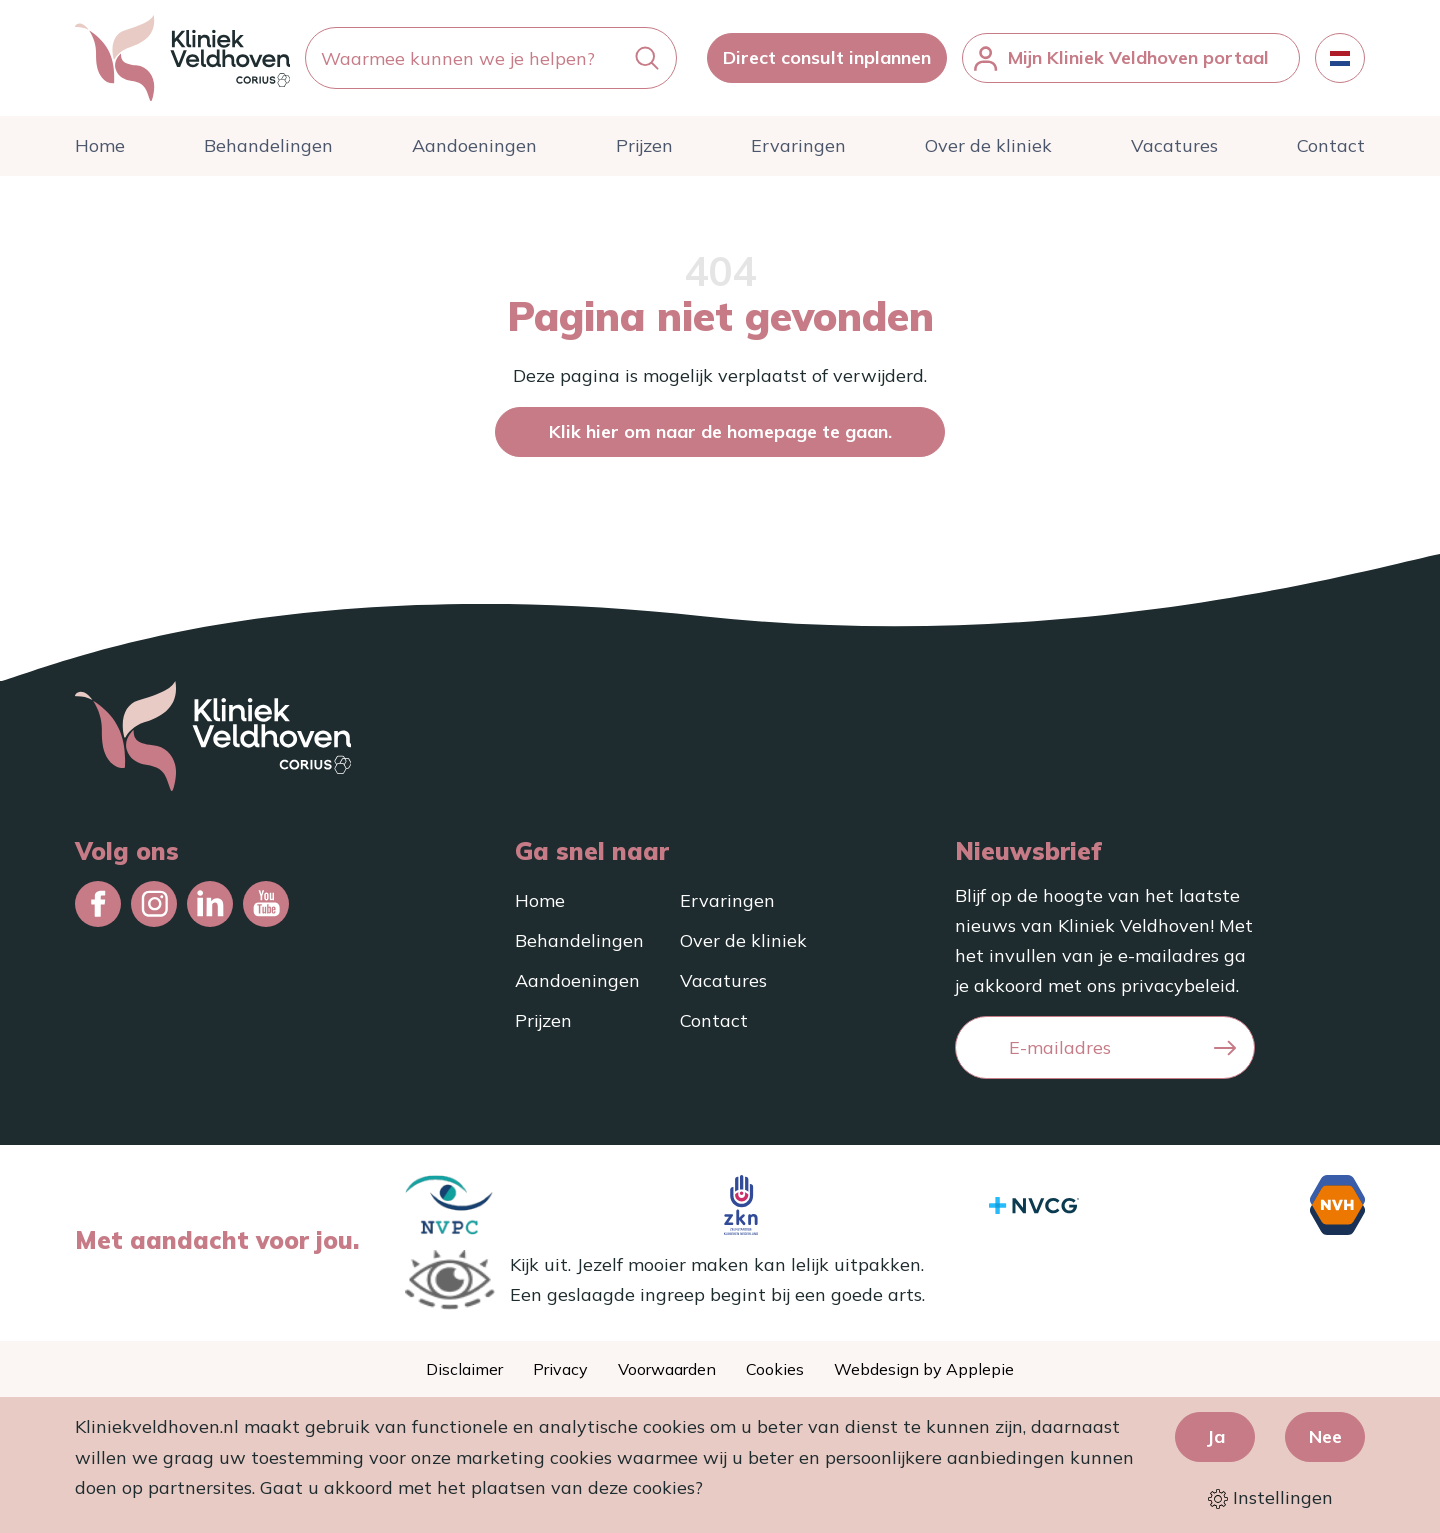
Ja (1215, 1436)
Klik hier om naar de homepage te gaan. (720, 431)
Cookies (775, 1369)
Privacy (560, 1369)
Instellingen (1270, 1497)
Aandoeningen (474, 145)
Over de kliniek (988, 145)
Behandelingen (268, 145)
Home (100, 145)
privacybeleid (1178, 985)
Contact (1331, 145)
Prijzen (644, 145)
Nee (1325, 1436)
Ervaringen (798, 145)
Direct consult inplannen (827, 57)
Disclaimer (464, 1369)
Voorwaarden (667, 1369)
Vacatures (1174, 145)
